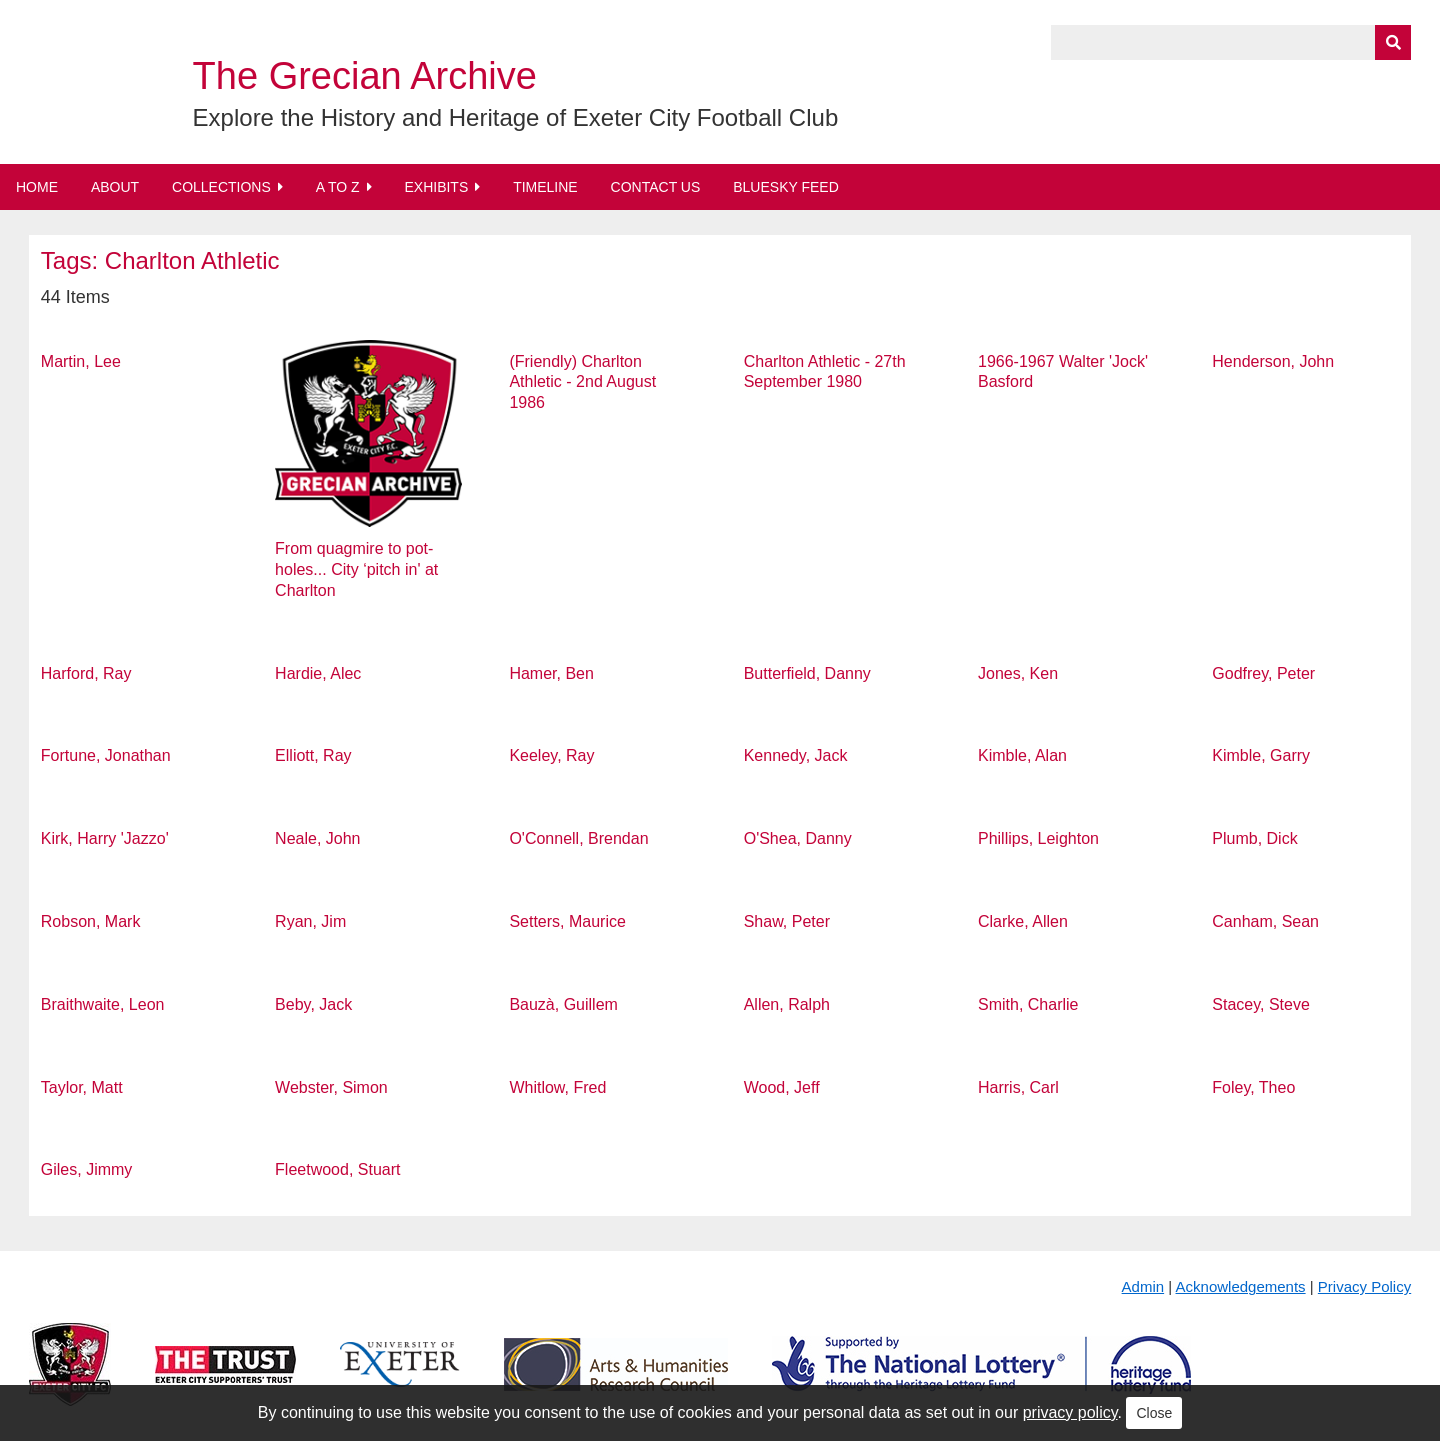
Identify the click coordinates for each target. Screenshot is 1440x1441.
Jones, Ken (1018, 673)
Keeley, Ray (551, 755)
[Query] (1231, 42)
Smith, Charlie (1028, 1004)
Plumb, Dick (1254, 838)
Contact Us (656, 187)
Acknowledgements (1241, 1286)
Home (37, 187)
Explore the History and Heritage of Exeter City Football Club (516, 117)
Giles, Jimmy (87, 1169)
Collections (221, 187)
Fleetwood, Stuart (337, 1169)
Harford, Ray (86, 673)
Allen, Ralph (787, 1004)
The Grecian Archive (365, 76)
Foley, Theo (1253, 1087)
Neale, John (317, 838)
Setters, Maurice (567, 921)
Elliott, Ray (313, 755)
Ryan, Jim (310, 921)
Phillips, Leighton (1038, 838)
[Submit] (1393, 42)
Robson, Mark (91, 921)
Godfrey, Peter (1263, 673)
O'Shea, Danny (798, 838)
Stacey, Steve (1261, 1004)
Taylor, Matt (82, 1087)
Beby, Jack (313, 1004)
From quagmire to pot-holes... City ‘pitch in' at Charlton (356, 569)
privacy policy (1070, 1412)
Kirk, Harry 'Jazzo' (105, 838)
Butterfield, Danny (807, 673)
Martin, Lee (81, 361)
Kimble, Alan (1022, 755)
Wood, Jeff (782, 1087)
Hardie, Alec (318, 673)
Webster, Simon (331, 1087)
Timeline (545, 187)
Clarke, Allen (1023, 921)
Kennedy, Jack (796, 755)
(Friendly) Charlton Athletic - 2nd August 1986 (582, 382)
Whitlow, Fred (557, 1087)
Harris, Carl (1018, 1087)
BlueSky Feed (786, 187)
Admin (1143, 1286)
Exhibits (436, 187)
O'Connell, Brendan (578, 838)
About (115, 187)
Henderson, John (1273, 361)
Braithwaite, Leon (103, 1004)
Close (1154, 1413)
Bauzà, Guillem (563, 1004)
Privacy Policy (1364, 1286)
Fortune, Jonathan (106, 755)
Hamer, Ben (551, 673)
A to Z (338, 187)
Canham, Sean (1265, 921)
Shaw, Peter (787, 921)
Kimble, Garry (1261, 755)
